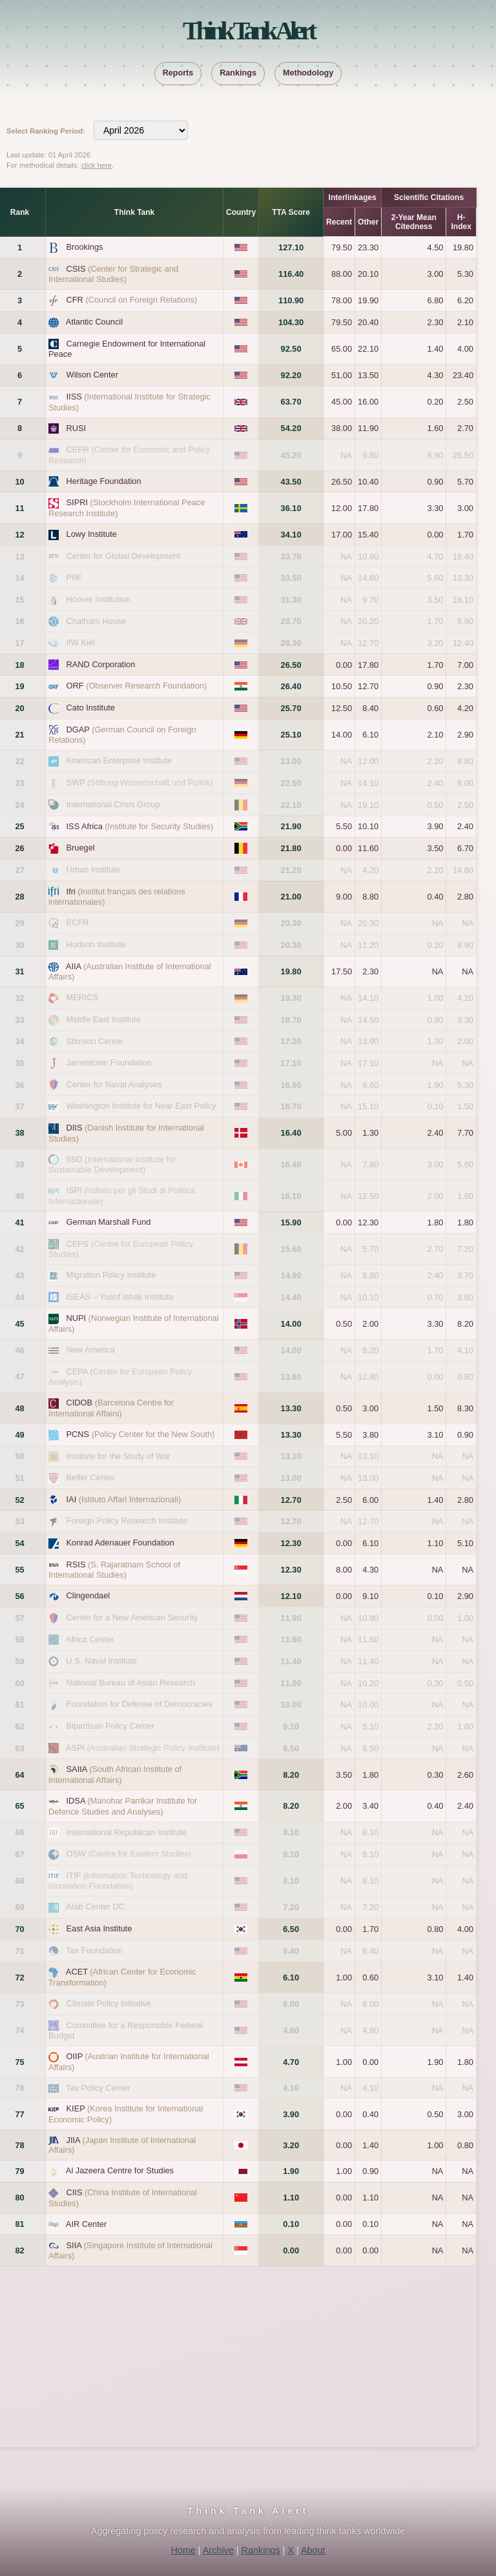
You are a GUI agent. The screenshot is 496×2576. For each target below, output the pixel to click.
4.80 (291, 2030)
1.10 (291, 2197)
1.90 (291, 2171)
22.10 (291, 805)
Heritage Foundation (104, 481)
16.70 (291, 1106)
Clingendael (88, 1595)
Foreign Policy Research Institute (127, 1520)
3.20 (291, 2145)
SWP (140, 782)
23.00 (291, 761)
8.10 (291, 1832)
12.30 (291, 1543)
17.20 (291, 1041)
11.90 (291, 1618)
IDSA (122, 1806)
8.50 (291, 1748)
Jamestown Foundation (109, 1062)
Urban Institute (93, 869)
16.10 (291, 1196)
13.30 (291, 1408)
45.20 (291, 455)
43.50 (291, 482)
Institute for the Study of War (119, 1456)
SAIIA (114, 1774)
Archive (218, 2550)
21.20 (291, 870)
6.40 (291, 1951)
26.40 (291, 686)
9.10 (291, 1726)
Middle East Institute (104, 1019)
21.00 (291, 896)
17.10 (291, 1063)
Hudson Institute (96, 944)
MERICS (83, 997)
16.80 (291, 1085)
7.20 (291, 1907)
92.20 (291, 375)
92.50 (291, 349)
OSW (129, 1853)
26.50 (291, 665)
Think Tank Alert (248, 30)
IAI (124, 1499)
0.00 (291, 2250)
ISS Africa (140, 826)
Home (182, 2550)
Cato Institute (91, 707)
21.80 (291, 848)
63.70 (291, 402)
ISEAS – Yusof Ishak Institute (120, 1297)
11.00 (291, 1683)
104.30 (291, 322)
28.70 (291, 621)
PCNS (141, 1434)
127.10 (291, 247)
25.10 (291, 735)
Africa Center (90, 1639)
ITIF (117, 1881)
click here (96, 165)
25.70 (291, 708)
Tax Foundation (94, 1950)
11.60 (291, 1639)
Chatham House (96, 621)
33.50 (291, 578)
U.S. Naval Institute (102, 1660)
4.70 (291, 2062)
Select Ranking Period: (45, 131)
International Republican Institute (127, 1832)
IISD (112, 1164)
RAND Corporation (101, 664)
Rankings (238, 72)
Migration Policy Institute (111, 1275)
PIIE (74, 577)
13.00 (291, 1478)
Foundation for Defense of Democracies (139, 1704)
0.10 (291, 2224)
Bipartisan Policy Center (111, 1726)
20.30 (291, 923)
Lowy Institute (92, 534)
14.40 (291, 1297)
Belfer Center (91, 1477)
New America (91, 1349)
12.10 (291, 1596)
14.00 (291, 1324)
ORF (137, 685)
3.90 (291, 2114)
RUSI (77, 428)
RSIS (114, 1570)
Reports (178, 72)
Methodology (308, 72)
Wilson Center (92, 374)
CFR (132, 300)
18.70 (291, 1020)
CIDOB (111, 1408)
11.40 (291, 1661)
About (313, 2550)
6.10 (291, 1977)
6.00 (291, 2004)
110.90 (291, 300)
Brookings (85, 247)
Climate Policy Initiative (109, 2003)
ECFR (78, 922)
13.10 (291, 1456)
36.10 (291, 508)
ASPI (143, 1748)
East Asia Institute (99, 1928)
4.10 (291, 2088)
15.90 (291, 1222)
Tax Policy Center (98, 2088)
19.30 (291, 998)
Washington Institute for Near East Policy (141, 1106)
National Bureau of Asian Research (131, 1682)
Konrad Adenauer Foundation (120, 1542)
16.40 (291, 1133)
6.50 (291, 1929)
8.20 (291, 1775)
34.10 (291, 534)
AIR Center (86, 2224)
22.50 (291, 783)
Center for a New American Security (132, 1617)
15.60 (291, 1249)
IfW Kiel (81, 642)
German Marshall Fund (109, 1222)
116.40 (291, 274)
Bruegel (81, 847)
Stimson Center (95, 1041)
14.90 (291, 1275)
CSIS (113, 274)
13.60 (291, 1377)
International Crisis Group (113, 804)
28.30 (291, 643)
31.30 (291, 600)
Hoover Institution (99, 599)
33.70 (291, 556)
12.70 (291, 1500)
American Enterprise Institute (119, 760)
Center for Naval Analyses (114, 1084)
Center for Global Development (123, 556)
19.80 (291, 971)
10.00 (291, 1704)
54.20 (291, 428)
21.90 (291, 826)
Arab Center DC (95, 1906)
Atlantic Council (94, 322)
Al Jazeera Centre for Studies (120, 2170)
